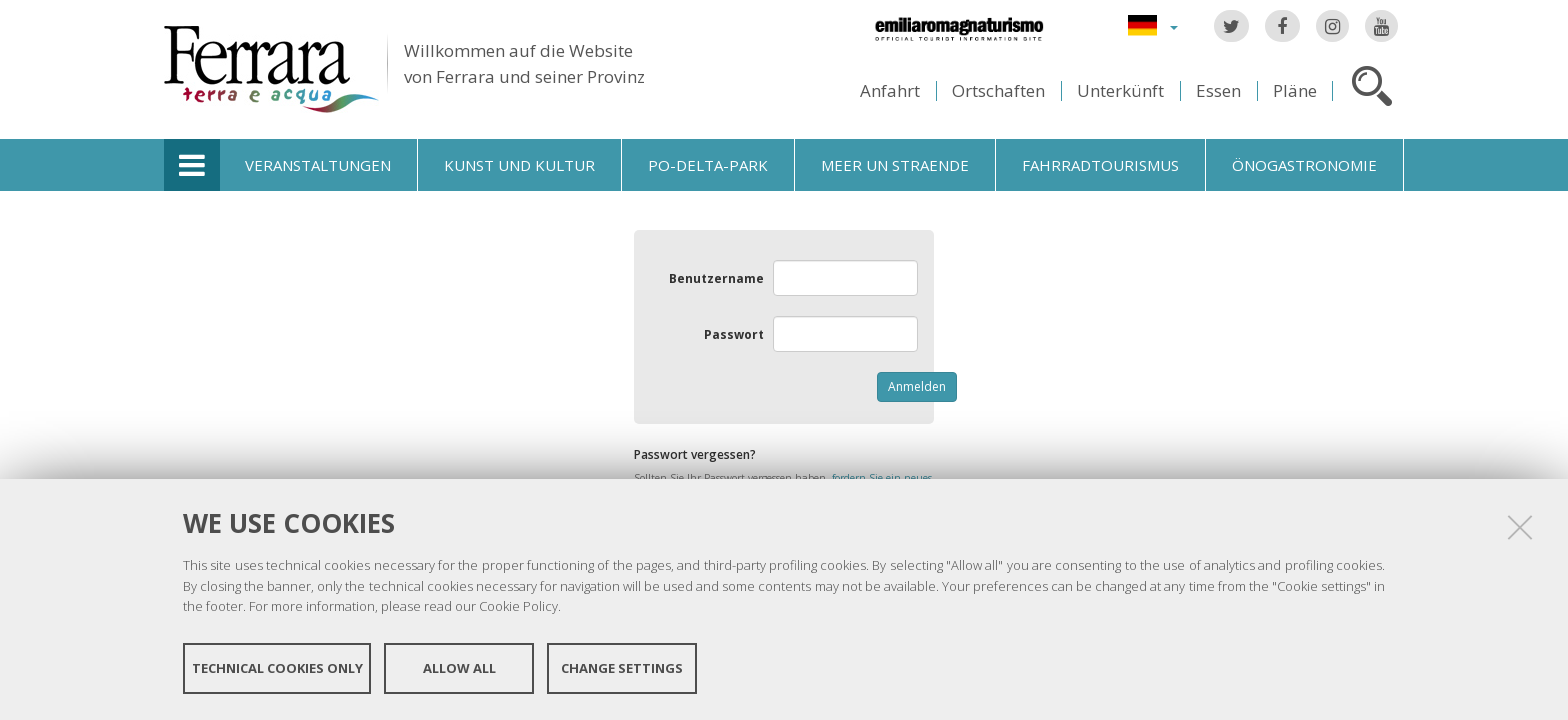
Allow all (459, 668)
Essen (1218, 90)
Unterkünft (1120, 90)
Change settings (622, 668)
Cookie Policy (518, 606)
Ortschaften (998, 90)
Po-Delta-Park (708, 165)
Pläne (1295, 90)
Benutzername (716, 278)
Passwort (734, 334)
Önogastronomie (1304, 165)
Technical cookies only (277, 668)
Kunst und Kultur (519, 165)
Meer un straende (895, 165)
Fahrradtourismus (1100, 165)
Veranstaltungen (318, 165)
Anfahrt (890, 90)
